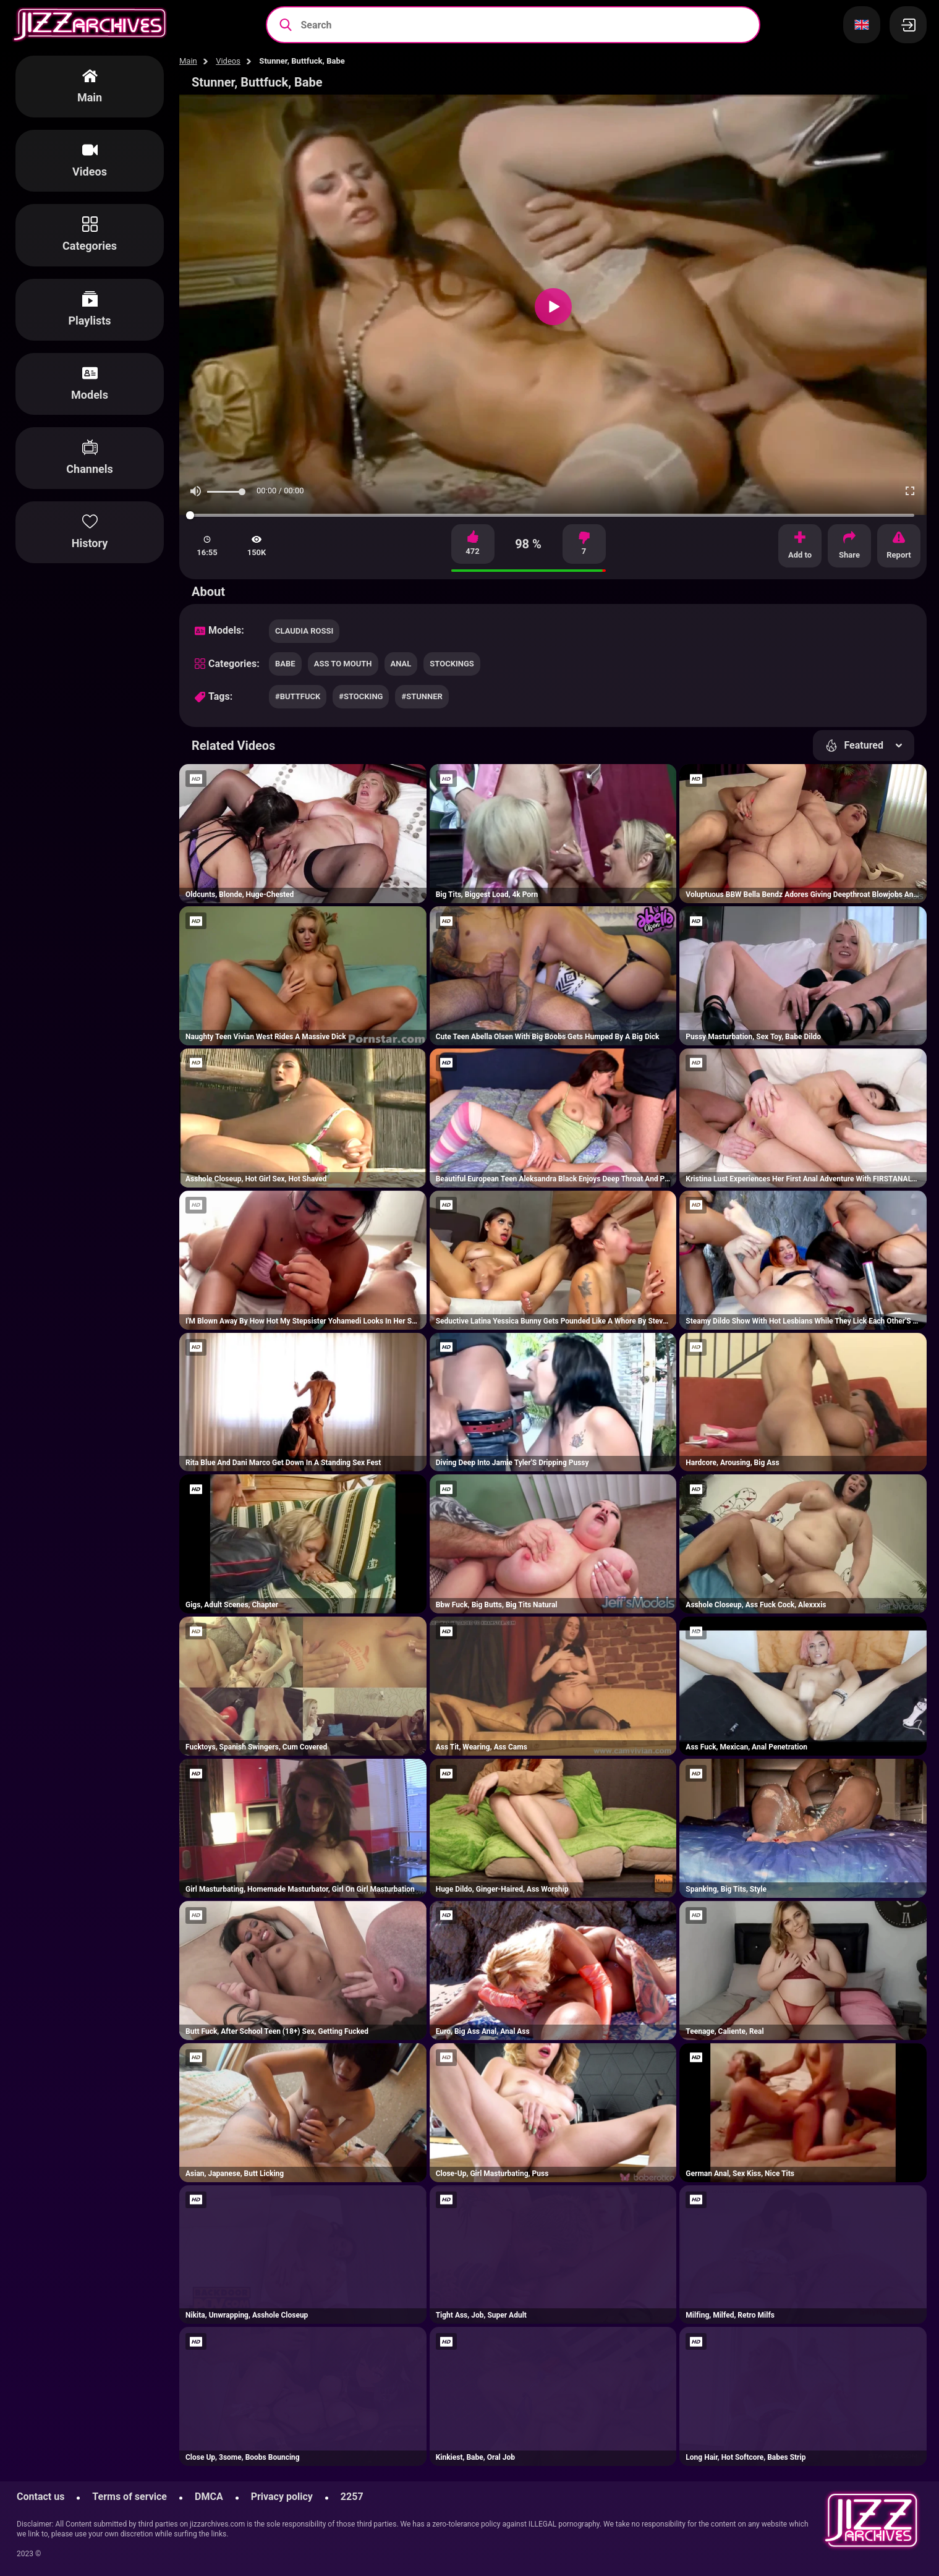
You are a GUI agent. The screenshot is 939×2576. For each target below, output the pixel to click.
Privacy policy (282, 2496)
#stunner (421, 696)
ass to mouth (343, 663)
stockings (452, 663)
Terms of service (129, 2496)
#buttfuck (297, 696)
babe (285, 663)
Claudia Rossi (304, 630)
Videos (228, 61)
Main (188, 61)
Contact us (40, 2496)
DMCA (209, 2496)
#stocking (361, 696)
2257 (352, 2496)
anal (401, 663)
